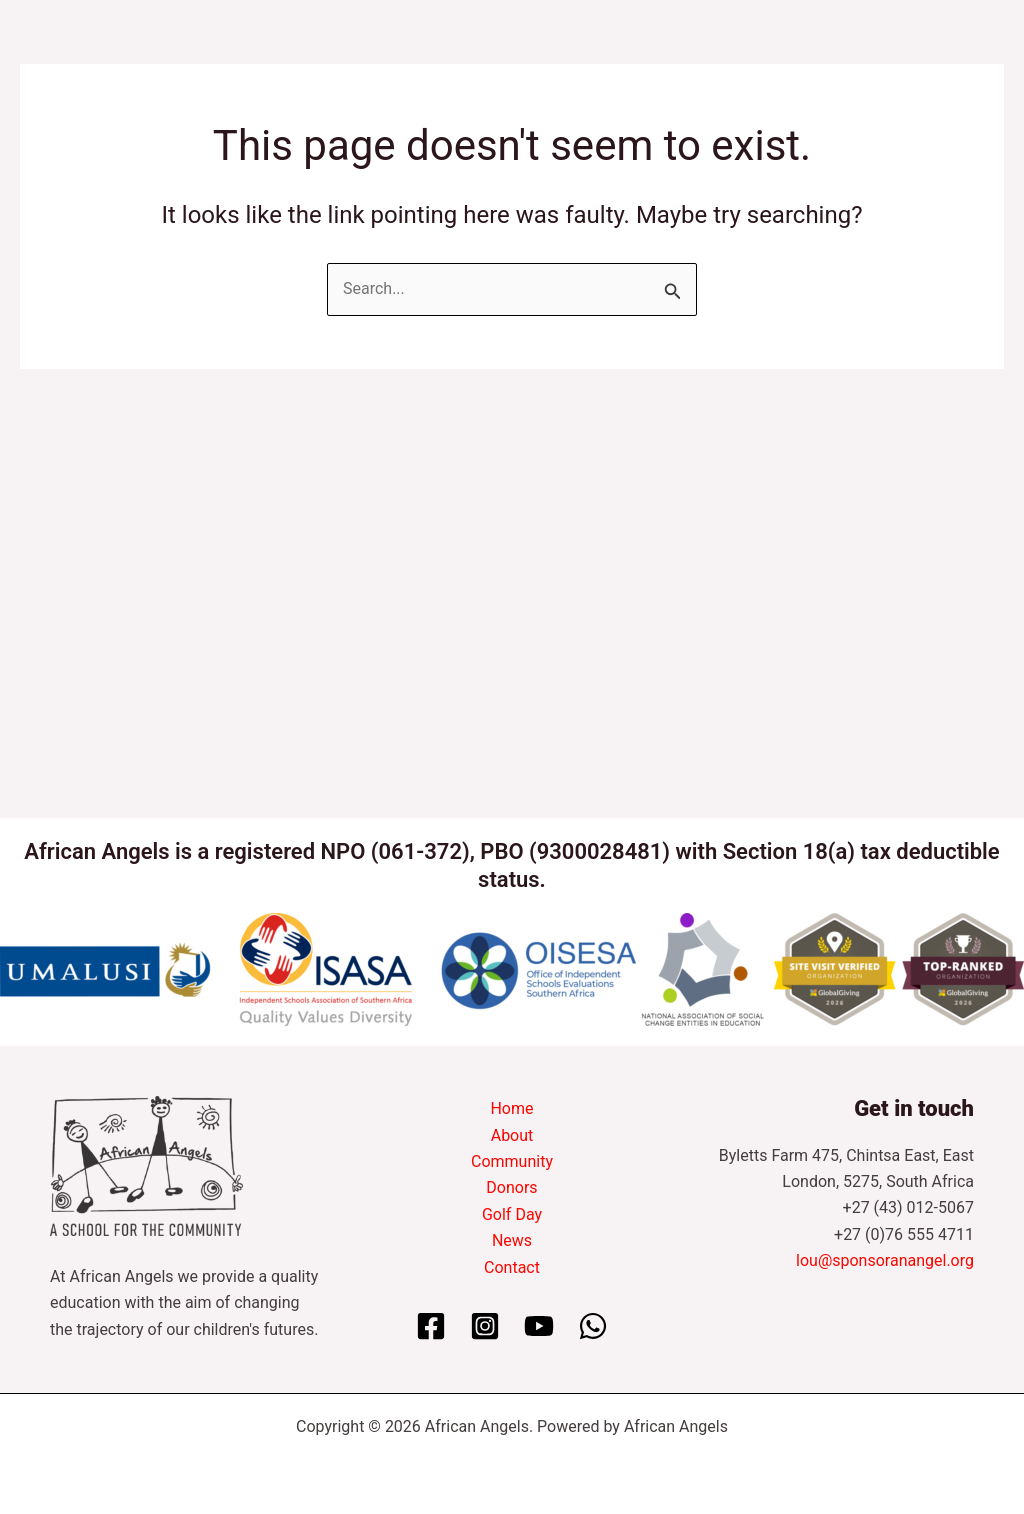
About (512, 1135)
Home (511, 1108)
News (512, 1240)
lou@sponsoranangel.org (885, 1260)
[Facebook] (431, 1326)
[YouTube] (539, 1326)
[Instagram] (485, 1326)
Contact (512, 1267)
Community (512, 1161)
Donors (511, 1187)
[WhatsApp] (593, 1326)
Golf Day (512, 1214)
